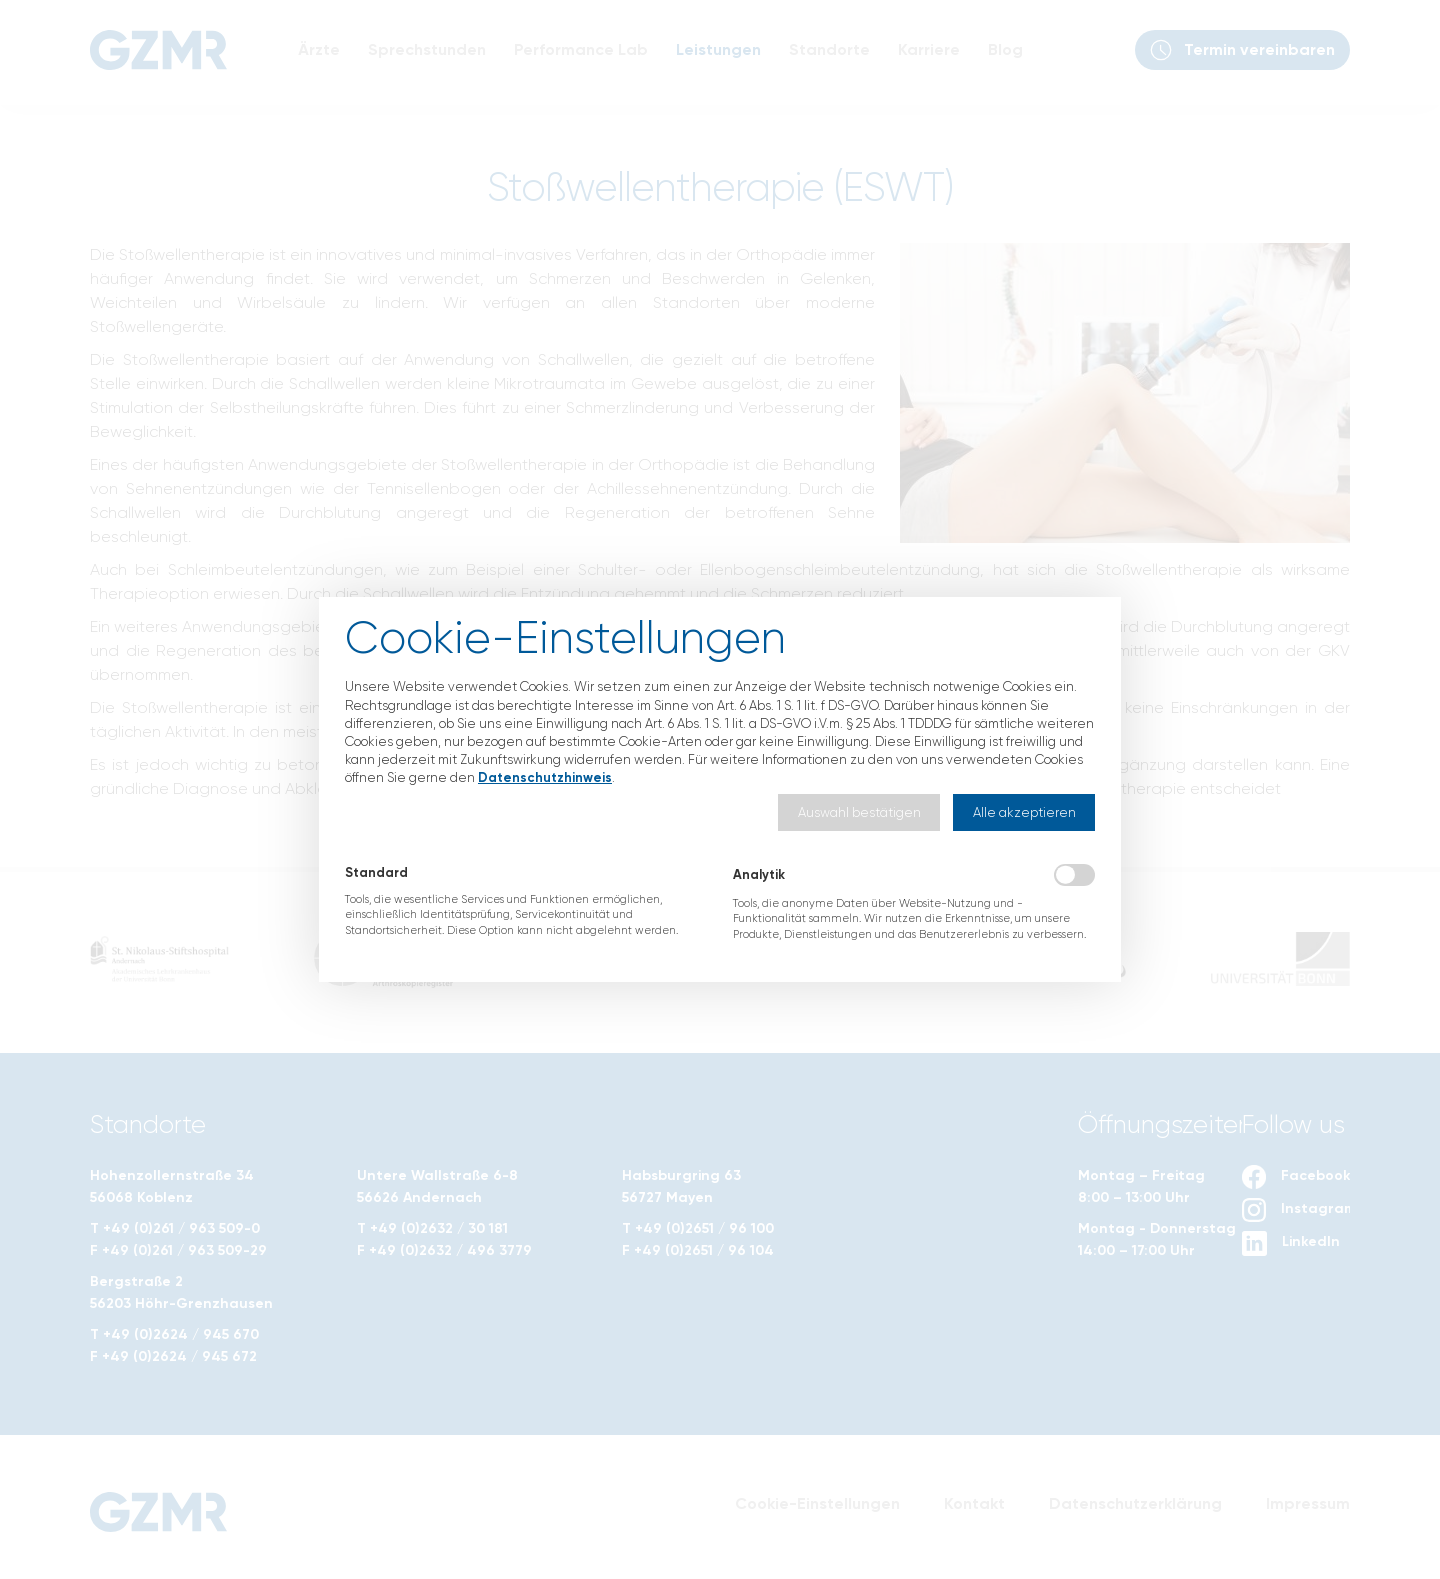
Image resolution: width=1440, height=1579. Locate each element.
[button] (859, 812)
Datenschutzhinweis (545, 777)
